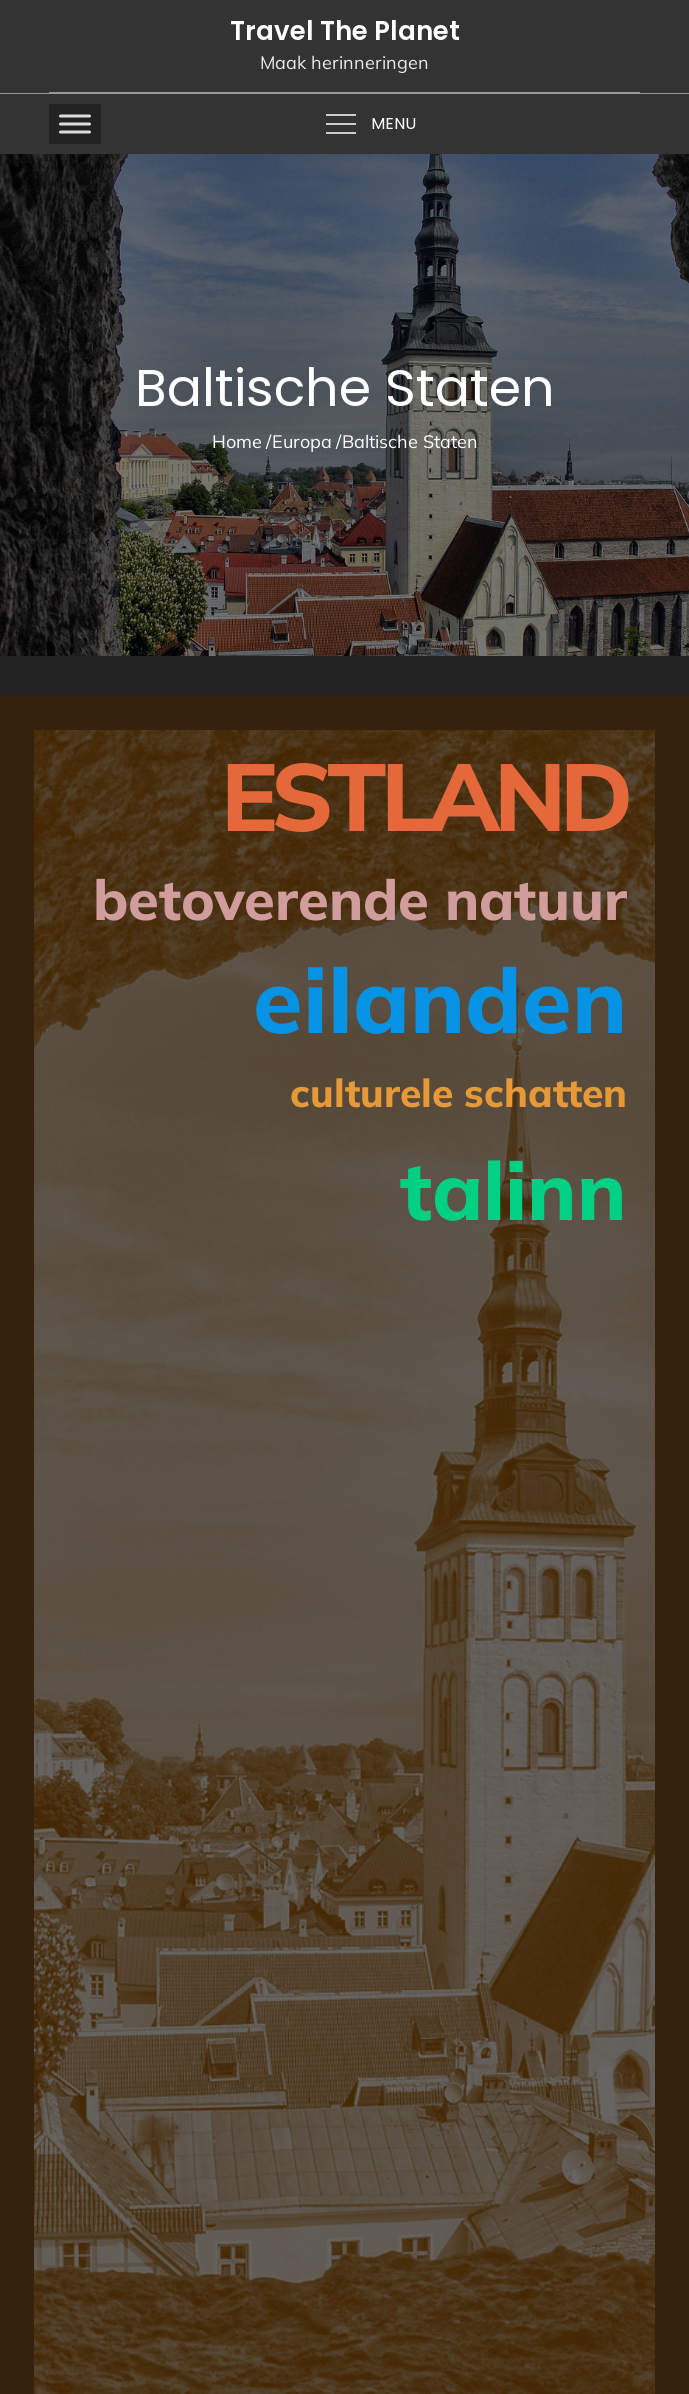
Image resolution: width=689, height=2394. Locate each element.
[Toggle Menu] (75, 123)
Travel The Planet (345, 31)
